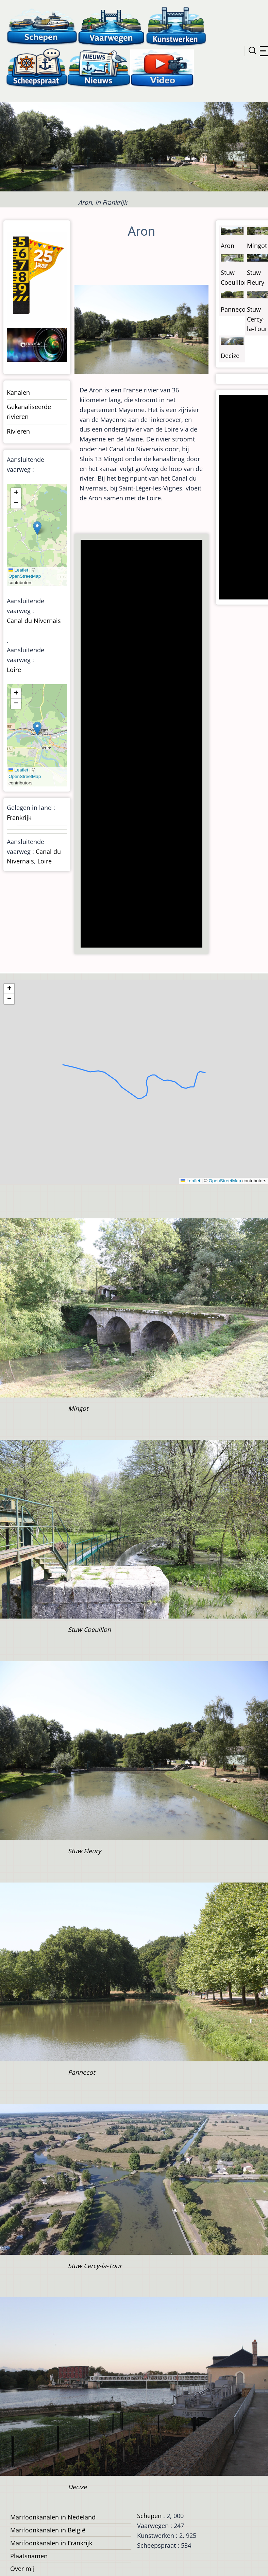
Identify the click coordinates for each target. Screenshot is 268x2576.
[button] (37, 528)
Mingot (257, 245)
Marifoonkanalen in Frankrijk (51, 2543)
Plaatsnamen (29, 2556)
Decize (230, 356)
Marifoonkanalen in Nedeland (53, 2517)
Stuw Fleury (84, 1851)
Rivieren (18, 431)
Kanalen (18, 392)
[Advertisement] (142, 744)
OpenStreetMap (25, 576)
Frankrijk (19, 817)
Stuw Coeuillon (89, 1629)
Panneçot (234, 309)
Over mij (22, 2568)
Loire (14, 670)
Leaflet (18, 570)
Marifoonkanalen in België (47, 2530)
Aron (227, 245)
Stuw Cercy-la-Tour (257, 319)
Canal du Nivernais (34, 620)
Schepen (149, 2516)
